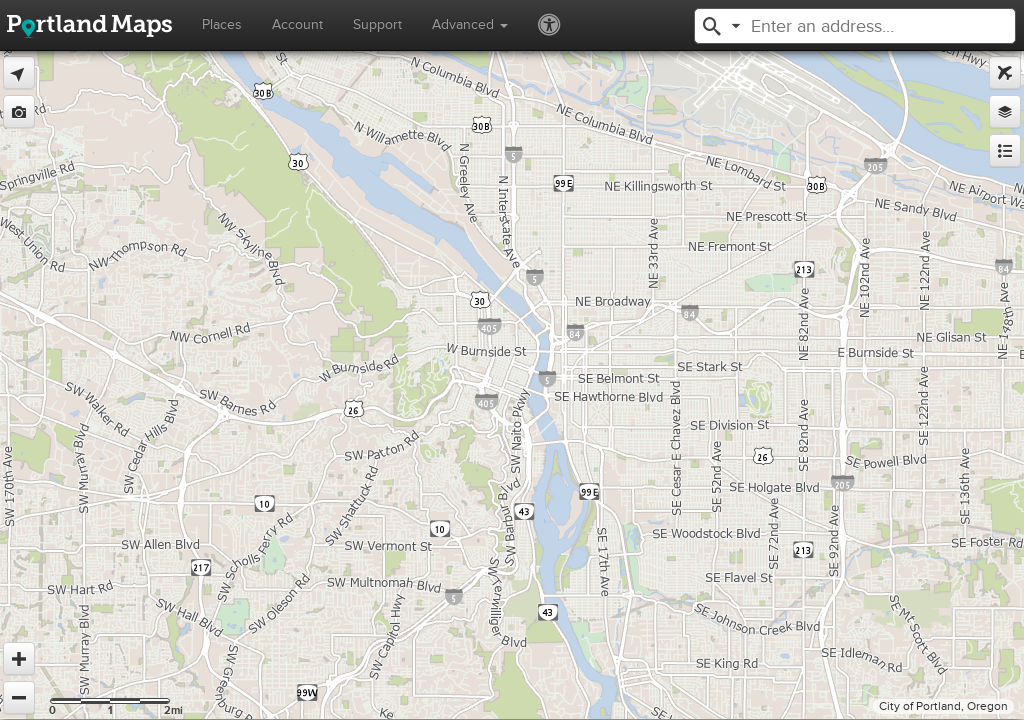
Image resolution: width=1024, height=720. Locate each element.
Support (377, 24)
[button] (712, 24)
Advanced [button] (470, 24)
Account (297, 24)
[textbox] (862, 26)
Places (222, 24)
